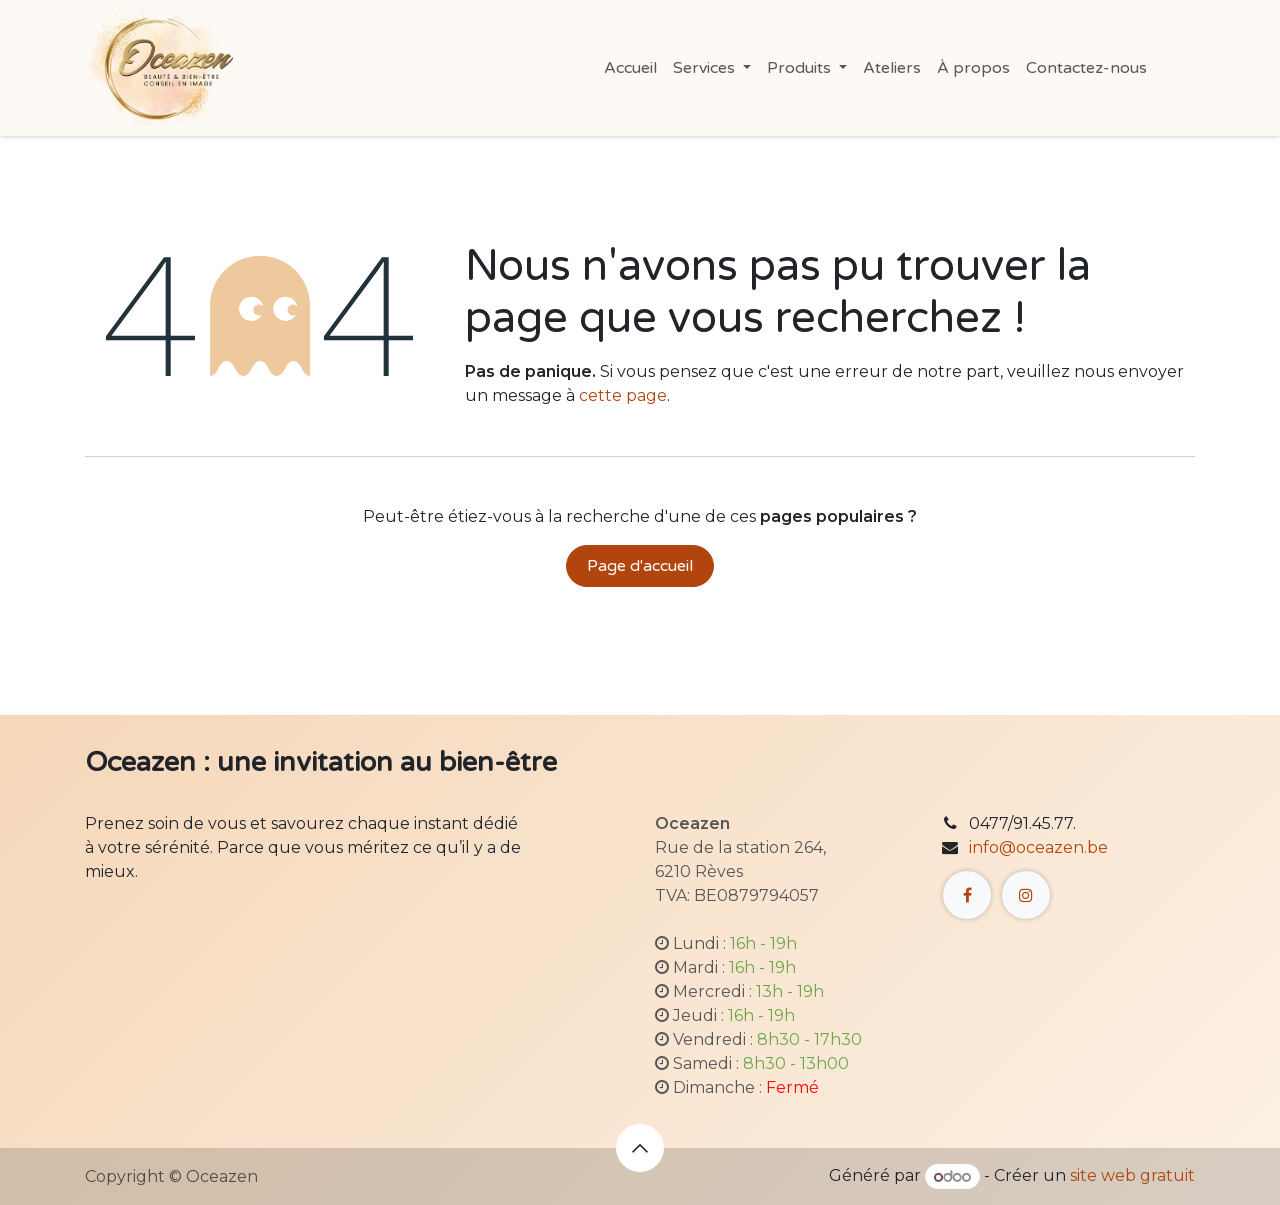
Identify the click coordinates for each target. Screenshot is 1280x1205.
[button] (640, 1148)
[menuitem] (630, 68)
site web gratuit (1132, 1176)
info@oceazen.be (1038, 847)
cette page (623, 395)
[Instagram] (1026, 895)
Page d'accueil (640, 566)
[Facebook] (967, 895)
